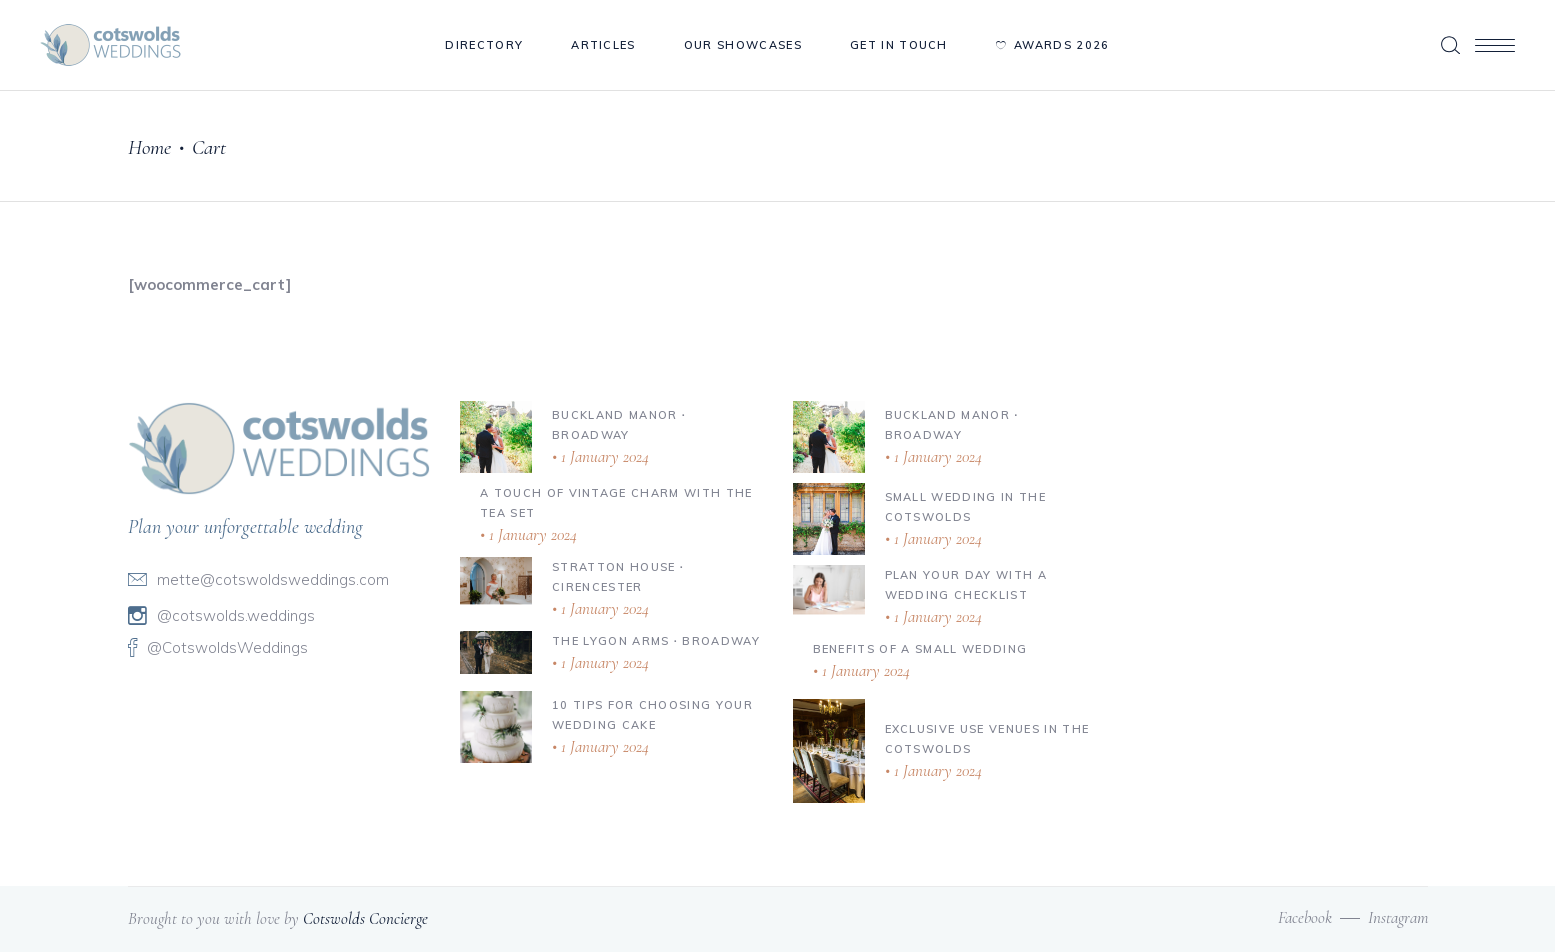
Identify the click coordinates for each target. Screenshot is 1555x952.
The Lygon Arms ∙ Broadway (656, 641)
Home (149, 147)
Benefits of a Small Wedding (920, 649)
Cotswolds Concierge (365, 918)
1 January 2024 (603, 456)
